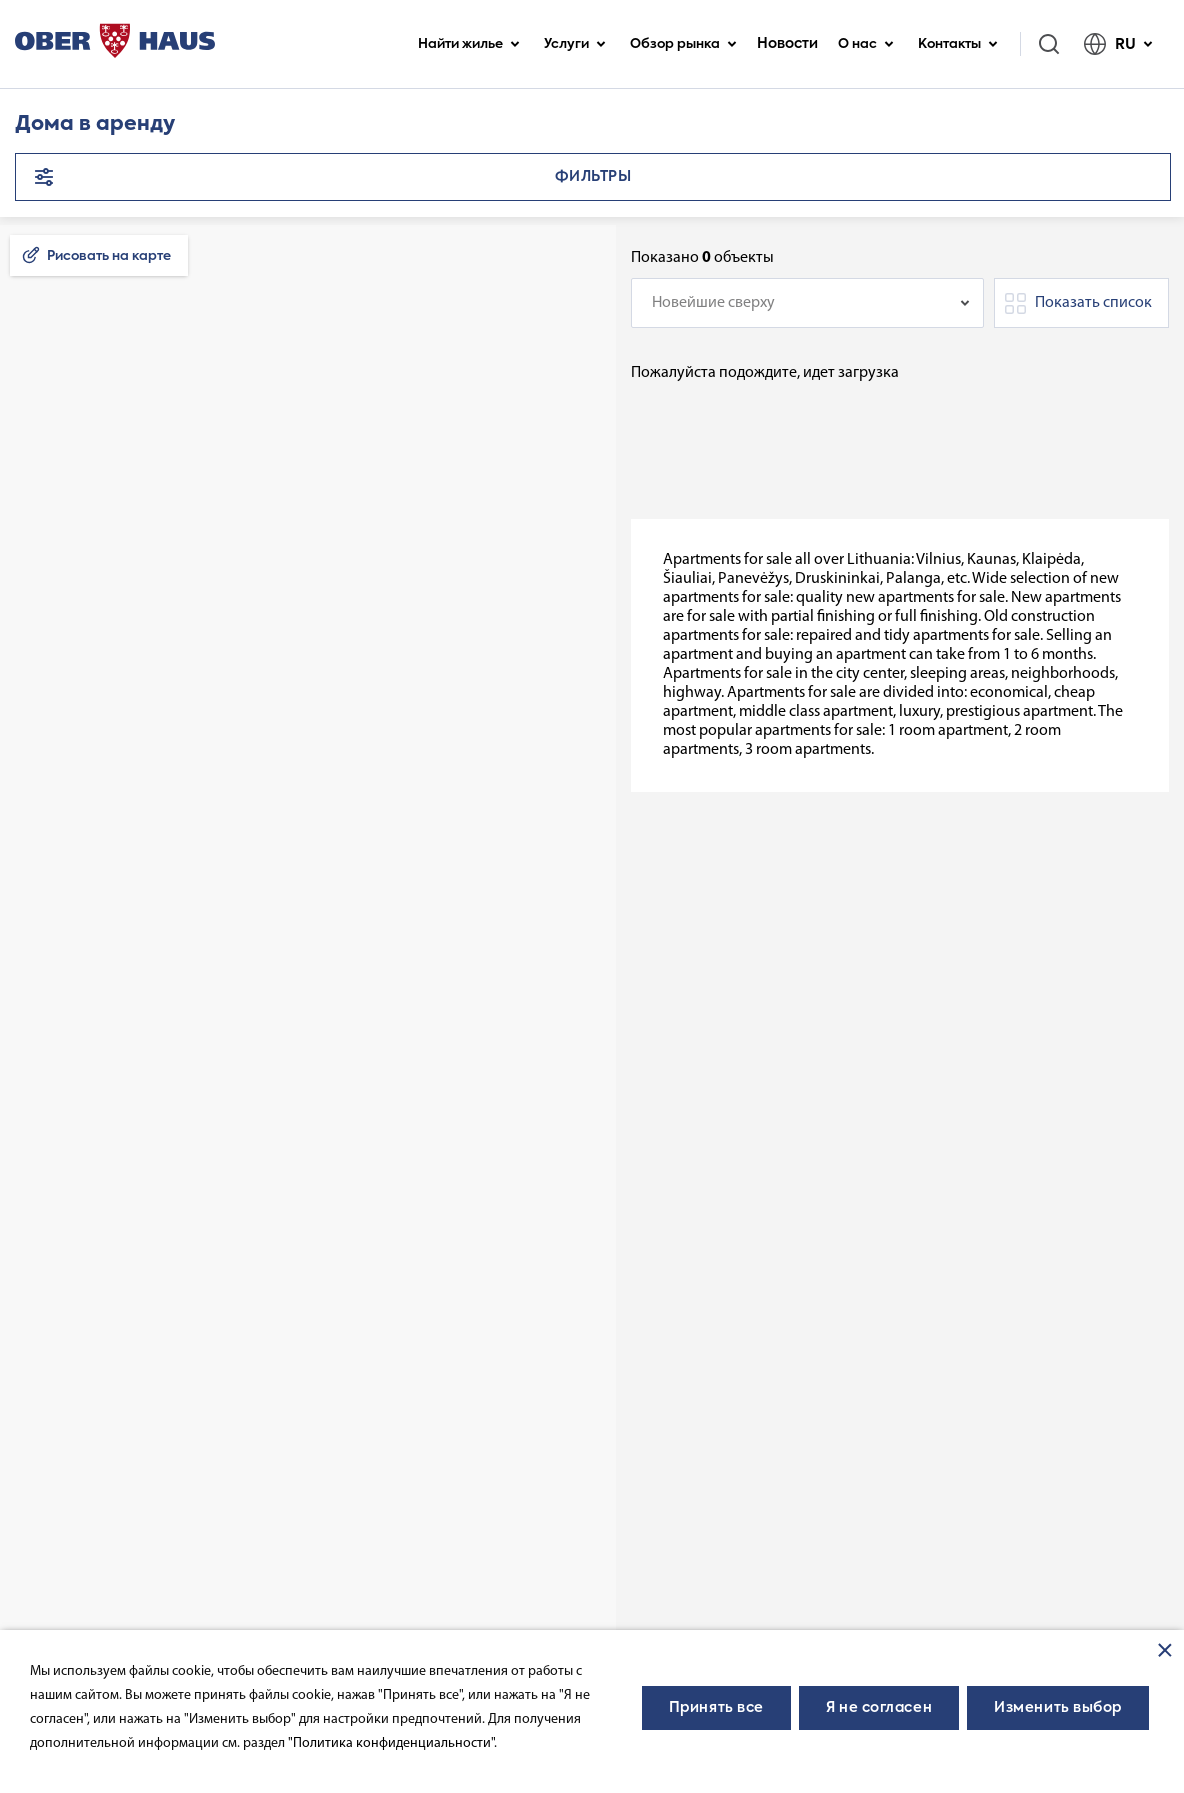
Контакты (958, 44)
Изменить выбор (1058, 1708)
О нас (866, 44)
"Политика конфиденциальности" (391, 1743)
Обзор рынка (683, 44)
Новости (787, 44)
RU (1118, 44)
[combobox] (807, 303)
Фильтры (593, 177)
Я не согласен (879, 1708)
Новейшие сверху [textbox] (713, 303)
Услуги (575, 44)
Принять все (716, 1708)
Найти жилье (469, 44)
